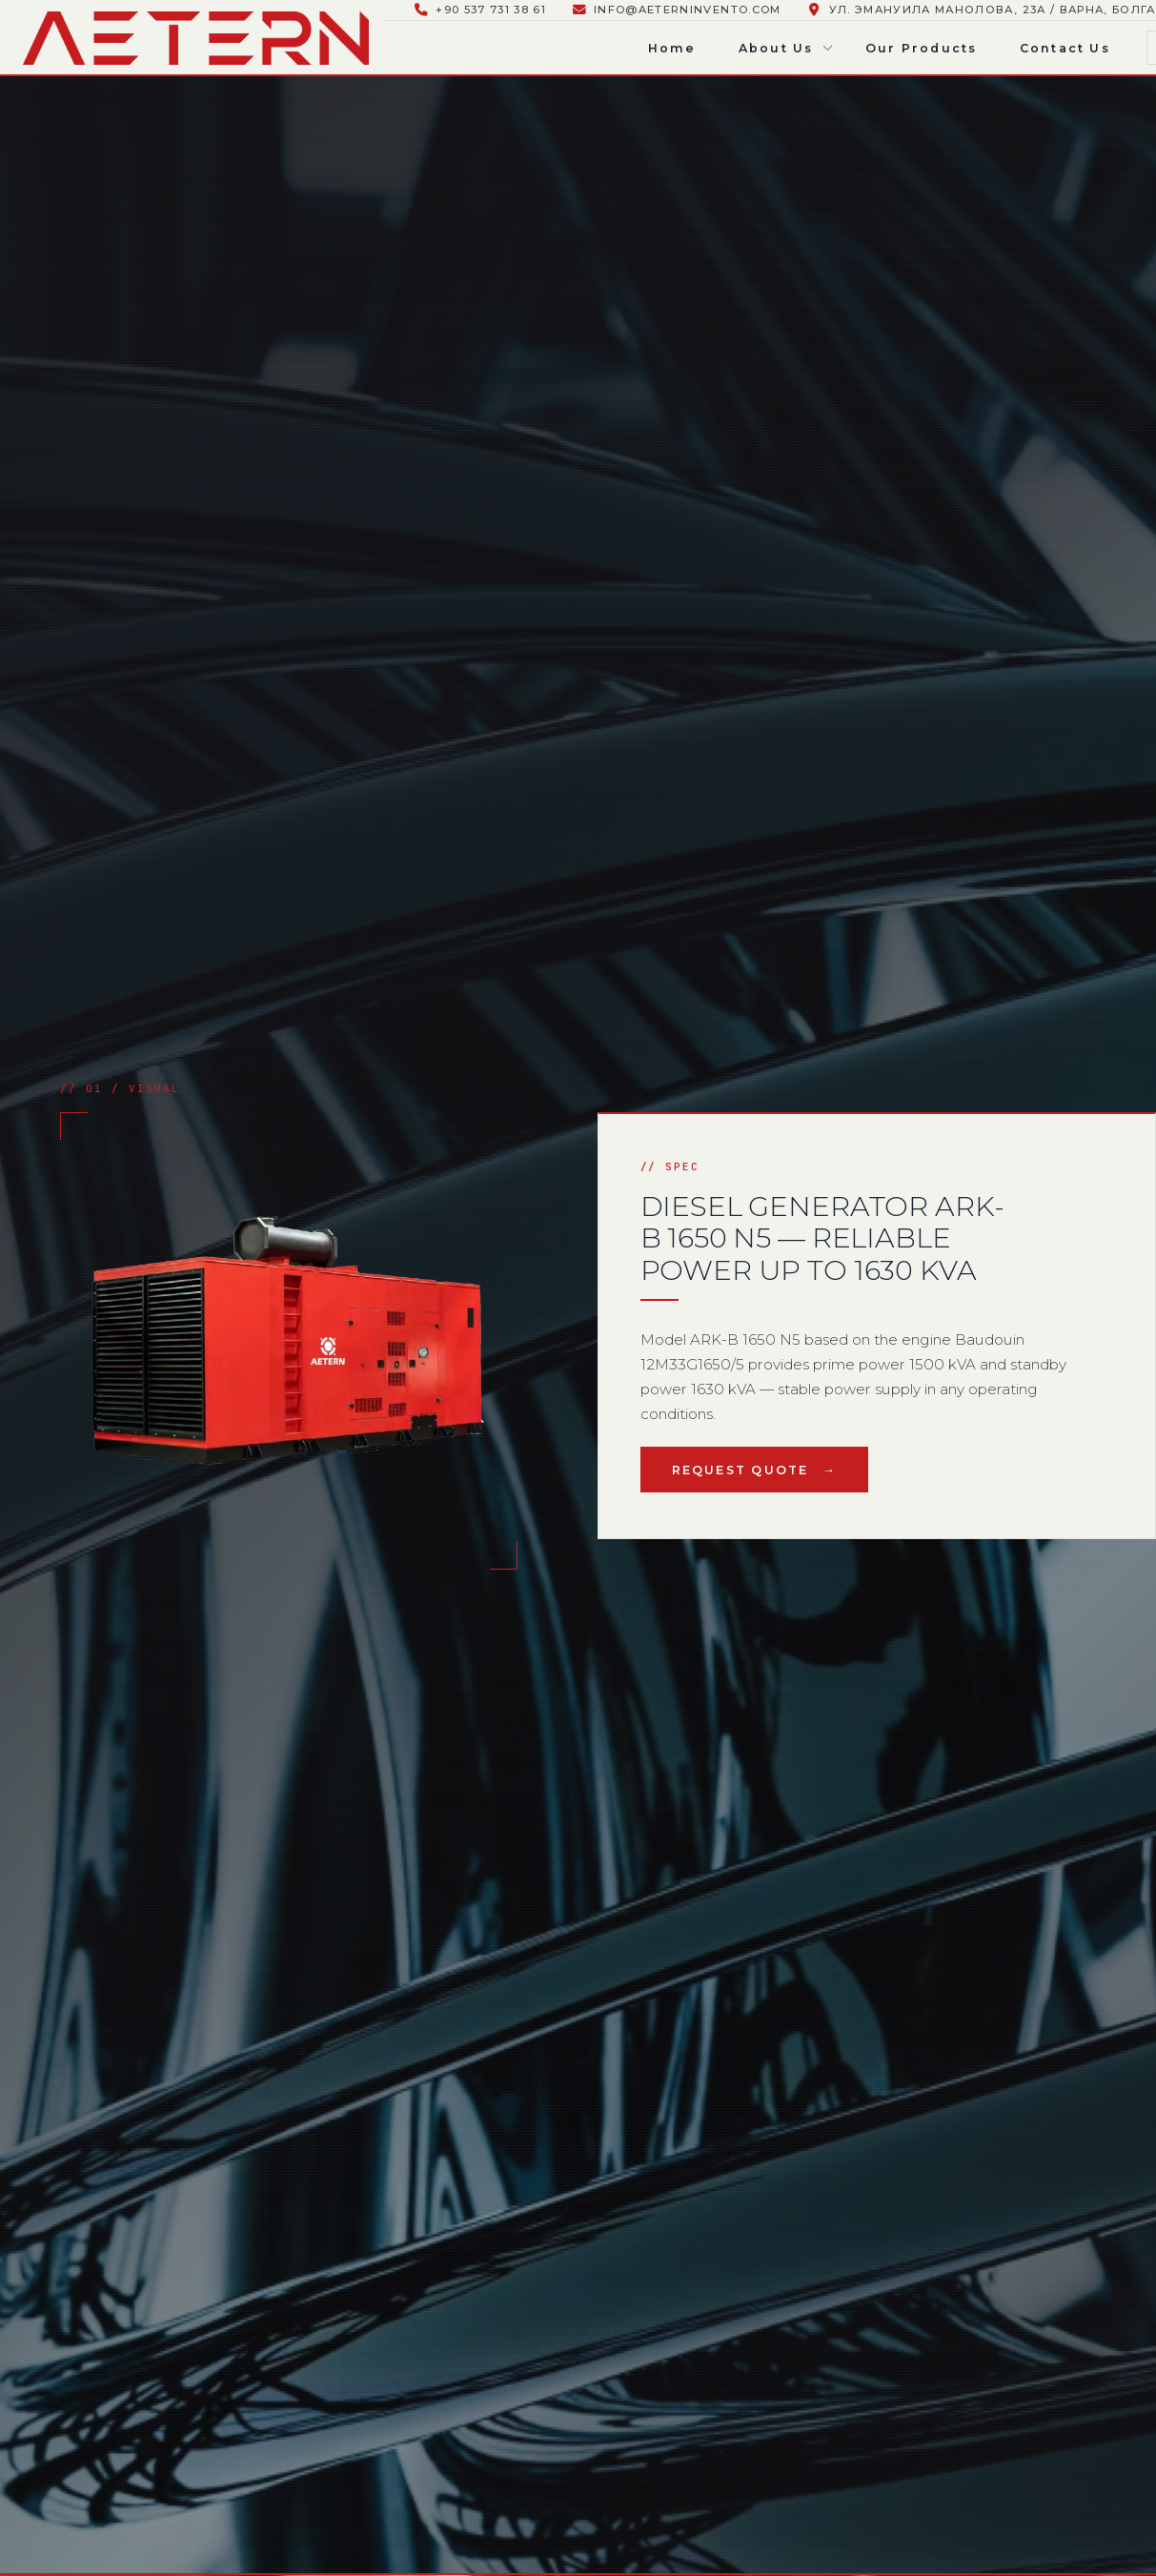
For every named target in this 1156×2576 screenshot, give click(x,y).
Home (672, 48)
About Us (776, 48)
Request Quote (740, 1470)
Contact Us (1065, 48)
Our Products (921, 48)
